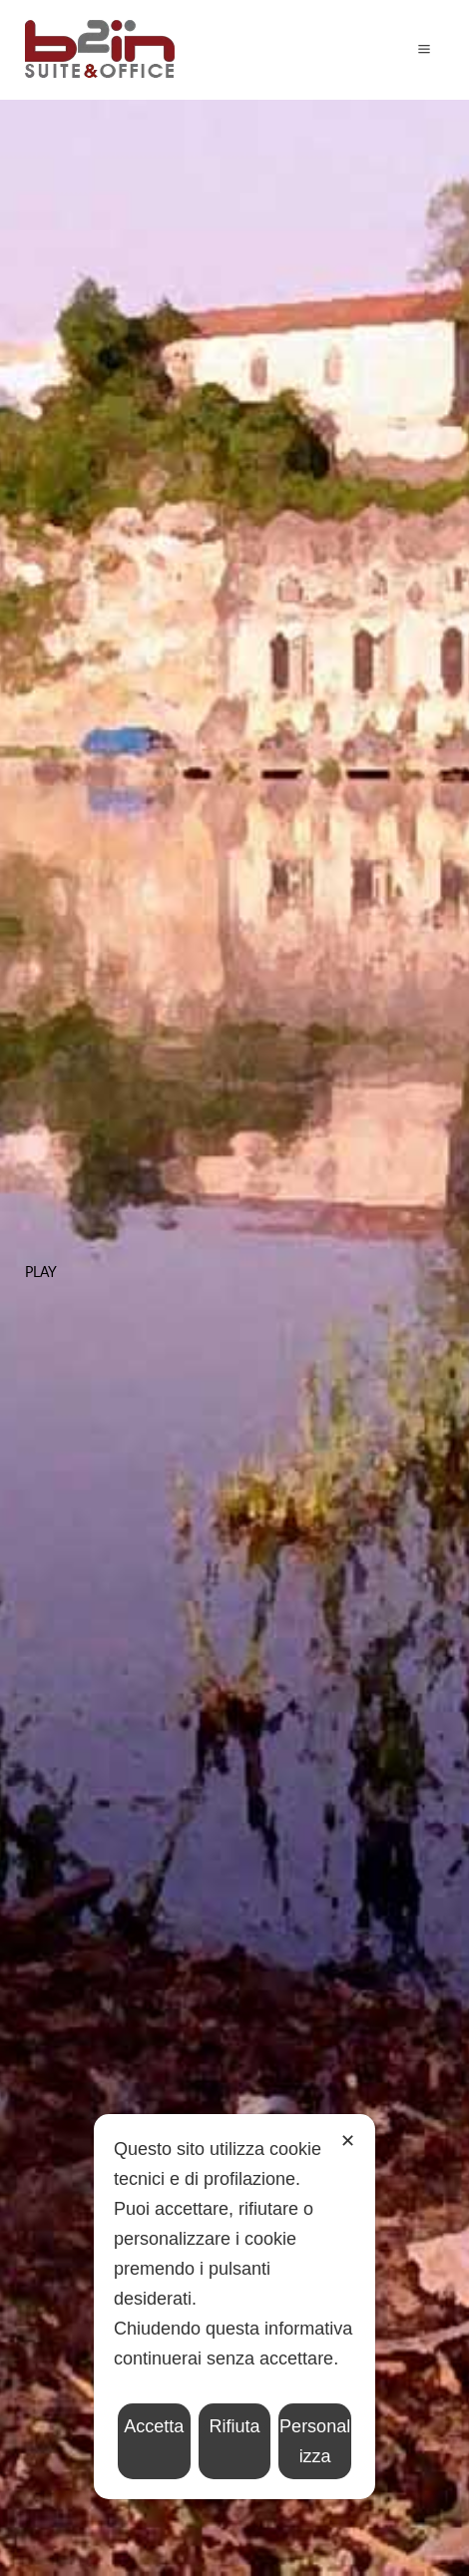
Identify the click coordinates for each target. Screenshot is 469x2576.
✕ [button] (347, 2141)
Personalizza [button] (314, 2441)
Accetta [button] (154, 2426)
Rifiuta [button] (234, 2426)
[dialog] (234, 2306)
